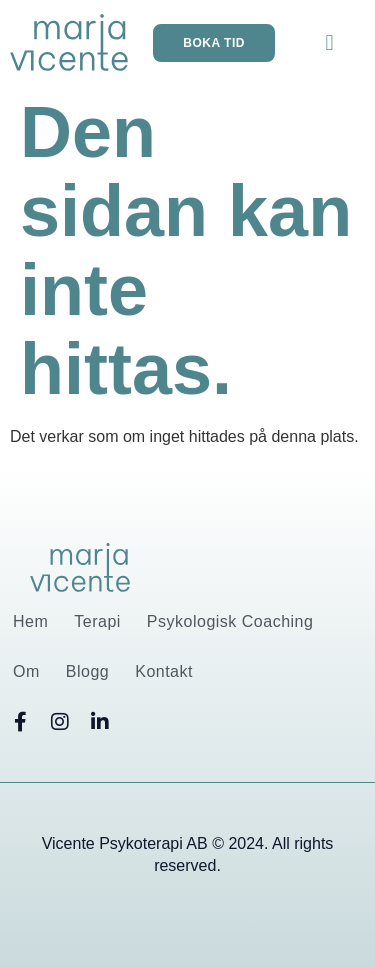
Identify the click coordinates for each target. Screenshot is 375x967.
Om (26, 671)
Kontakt (164, 671)
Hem (30, 621)
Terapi (97, 621)
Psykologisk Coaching (230, 621)
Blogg (87, 671)
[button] (329, 42)
